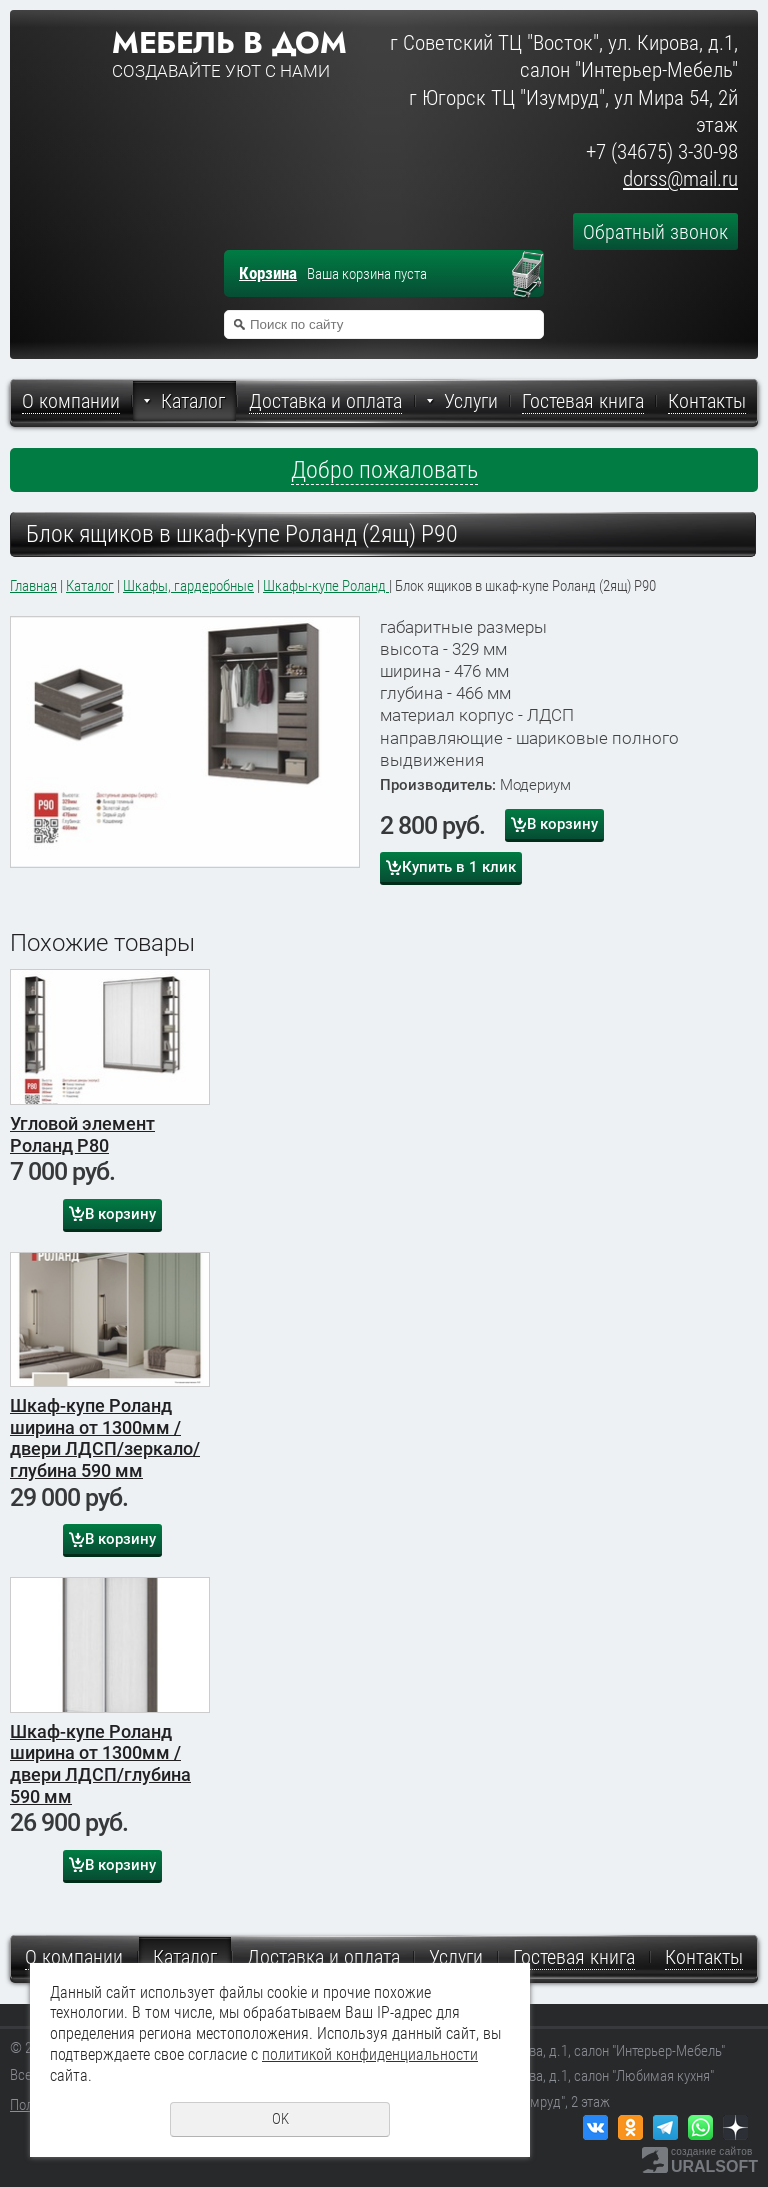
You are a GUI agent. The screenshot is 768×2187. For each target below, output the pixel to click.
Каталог (90, 586)
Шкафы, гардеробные (188, 586)
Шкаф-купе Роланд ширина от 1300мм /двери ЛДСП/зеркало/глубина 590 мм (105, 1438)
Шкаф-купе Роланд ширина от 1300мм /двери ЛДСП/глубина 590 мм (100, 1764)
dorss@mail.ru (680, 179)
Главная (33, 586)
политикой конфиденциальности (370, 2054)
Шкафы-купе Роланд (326, 586)
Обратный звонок (655, 232)
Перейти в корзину (537, 276)
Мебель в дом (229, 43)
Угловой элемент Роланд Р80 (82, 1134)
